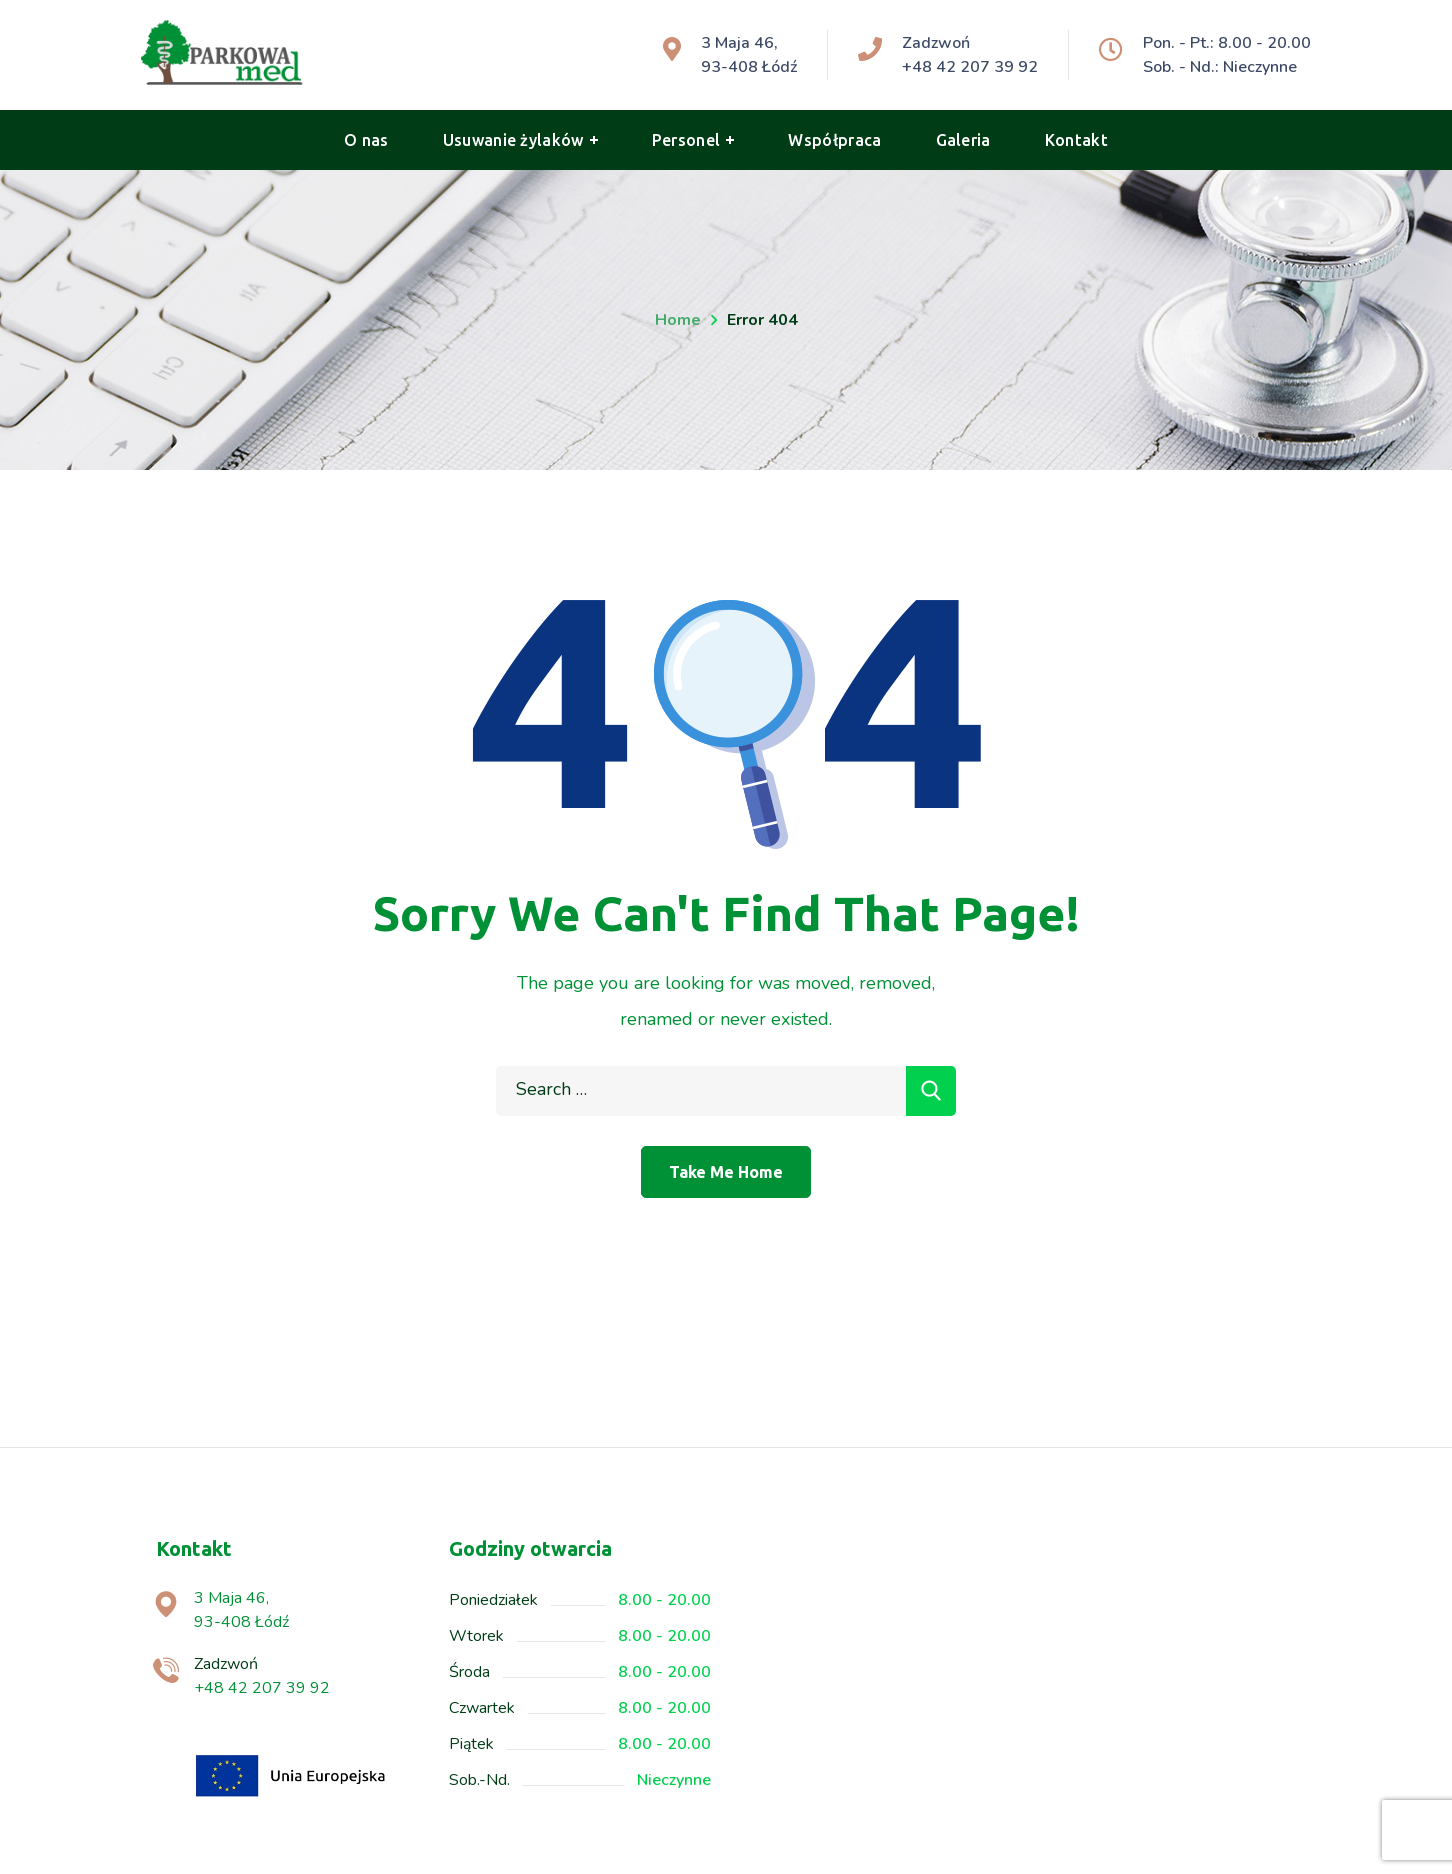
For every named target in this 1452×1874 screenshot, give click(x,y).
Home (678, 320)
